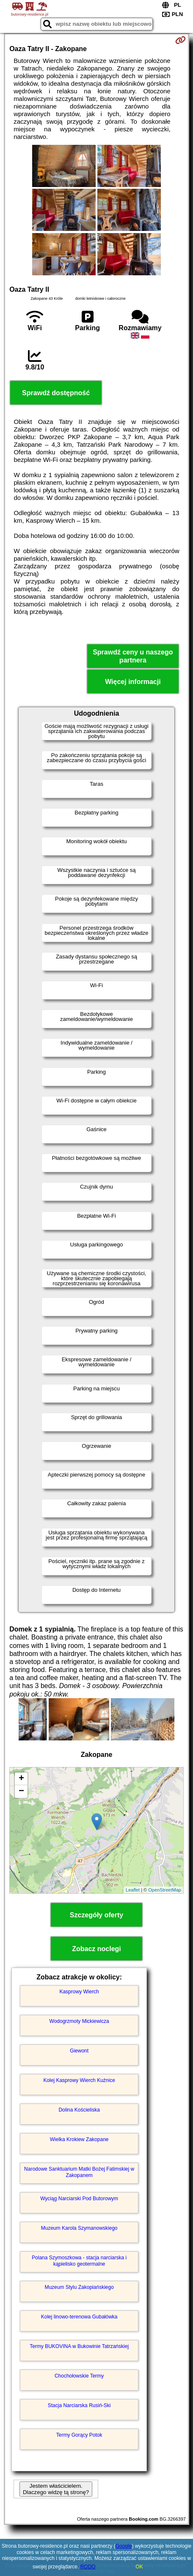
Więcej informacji (132, 681)
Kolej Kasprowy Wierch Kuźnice (79, 2080)
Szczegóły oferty (96, 1915)
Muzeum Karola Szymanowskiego (79, 2228)
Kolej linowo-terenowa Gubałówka (79, 2317)
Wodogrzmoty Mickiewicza (79, 2021)
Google (124, 2546)
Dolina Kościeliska (78, 2110)
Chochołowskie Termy (79, 2376)
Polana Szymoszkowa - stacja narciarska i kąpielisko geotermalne (79, 2261)
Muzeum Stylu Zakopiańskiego (78, 2287)
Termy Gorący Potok (79, 2435)
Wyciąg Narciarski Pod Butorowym (79, 2198)
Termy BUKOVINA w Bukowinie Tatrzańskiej (79, 2346)
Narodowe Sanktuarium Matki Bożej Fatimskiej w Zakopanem (79, 2172)
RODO (88, 2567)
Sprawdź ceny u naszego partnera (133, 656)
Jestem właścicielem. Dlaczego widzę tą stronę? (56, 2489)
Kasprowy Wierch (79, 1992)
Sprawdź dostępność (56, 392)
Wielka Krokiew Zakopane (79, 2139)
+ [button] (21, 1779)
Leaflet (133, 1889)
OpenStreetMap (164, 1889)
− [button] (21, 1791)
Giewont (79, 2051)
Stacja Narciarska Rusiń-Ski (79, 2405)
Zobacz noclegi (96, 1948)
